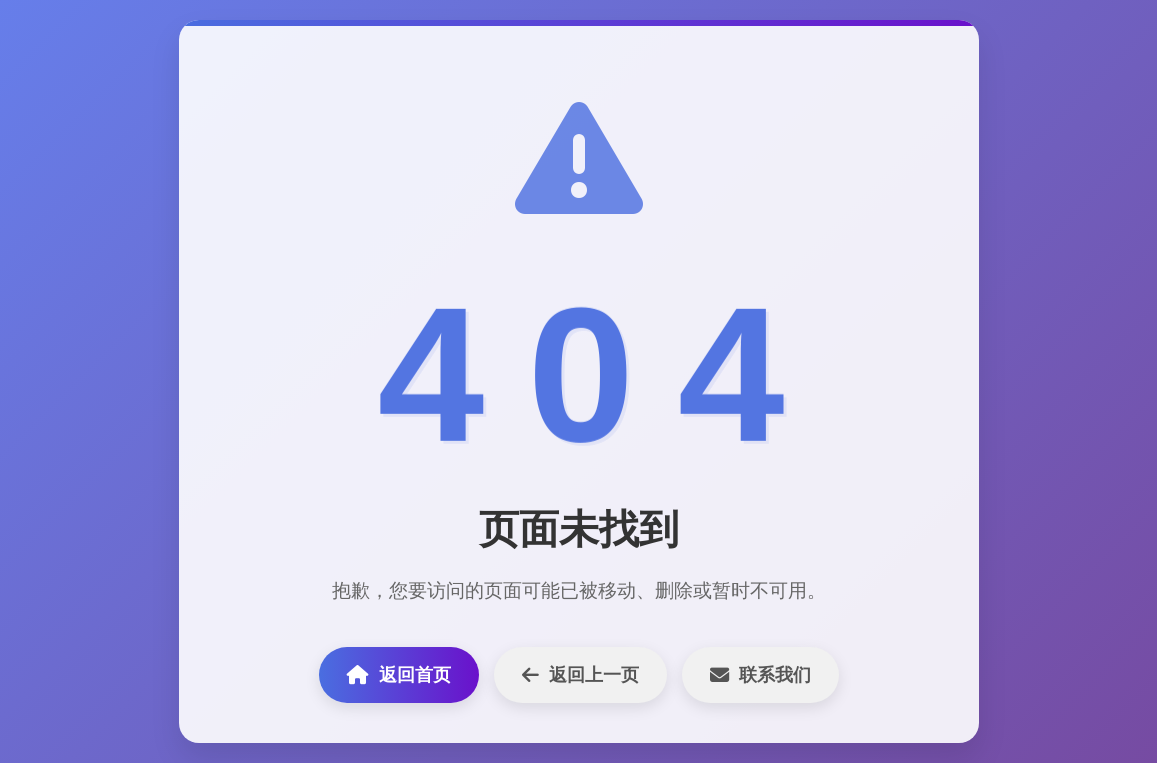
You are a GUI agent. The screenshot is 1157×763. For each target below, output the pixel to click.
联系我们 (760, 675)
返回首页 (399, 675)
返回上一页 (580, 675)
